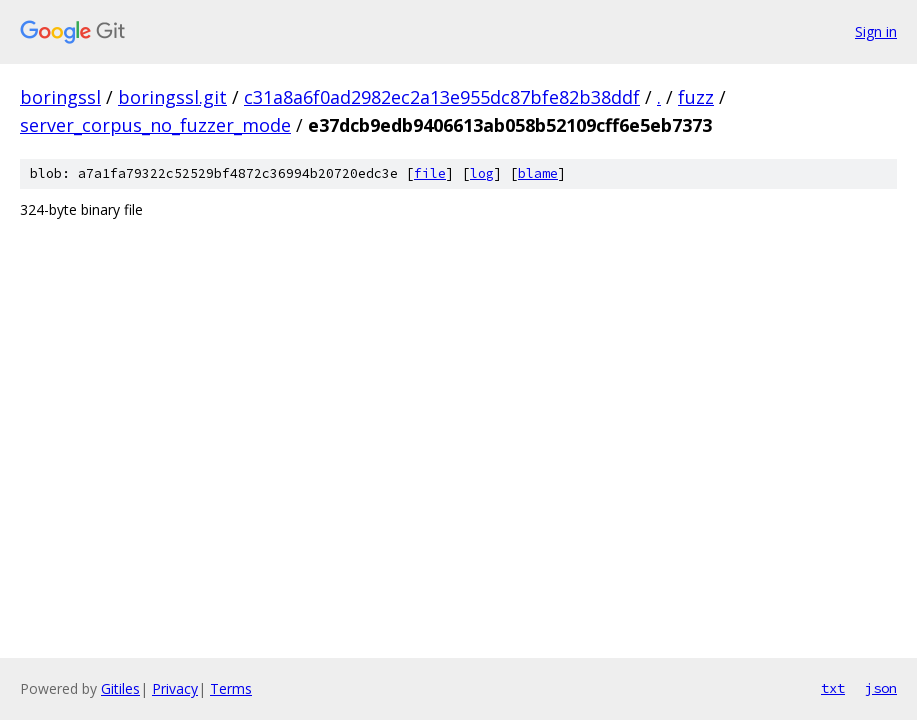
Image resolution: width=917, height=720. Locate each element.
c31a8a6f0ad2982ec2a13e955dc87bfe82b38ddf (442, 97)
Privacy (175, 688)
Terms (231, 688)
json (881, 688)
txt (833, 688)
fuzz (696, 97)
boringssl (60, 97)
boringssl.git (172, 97)
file (430, 173)
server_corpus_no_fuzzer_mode (155, 125)
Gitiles (120, 688)
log (482, 173)
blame (538, 173)
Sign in (876, 31)
